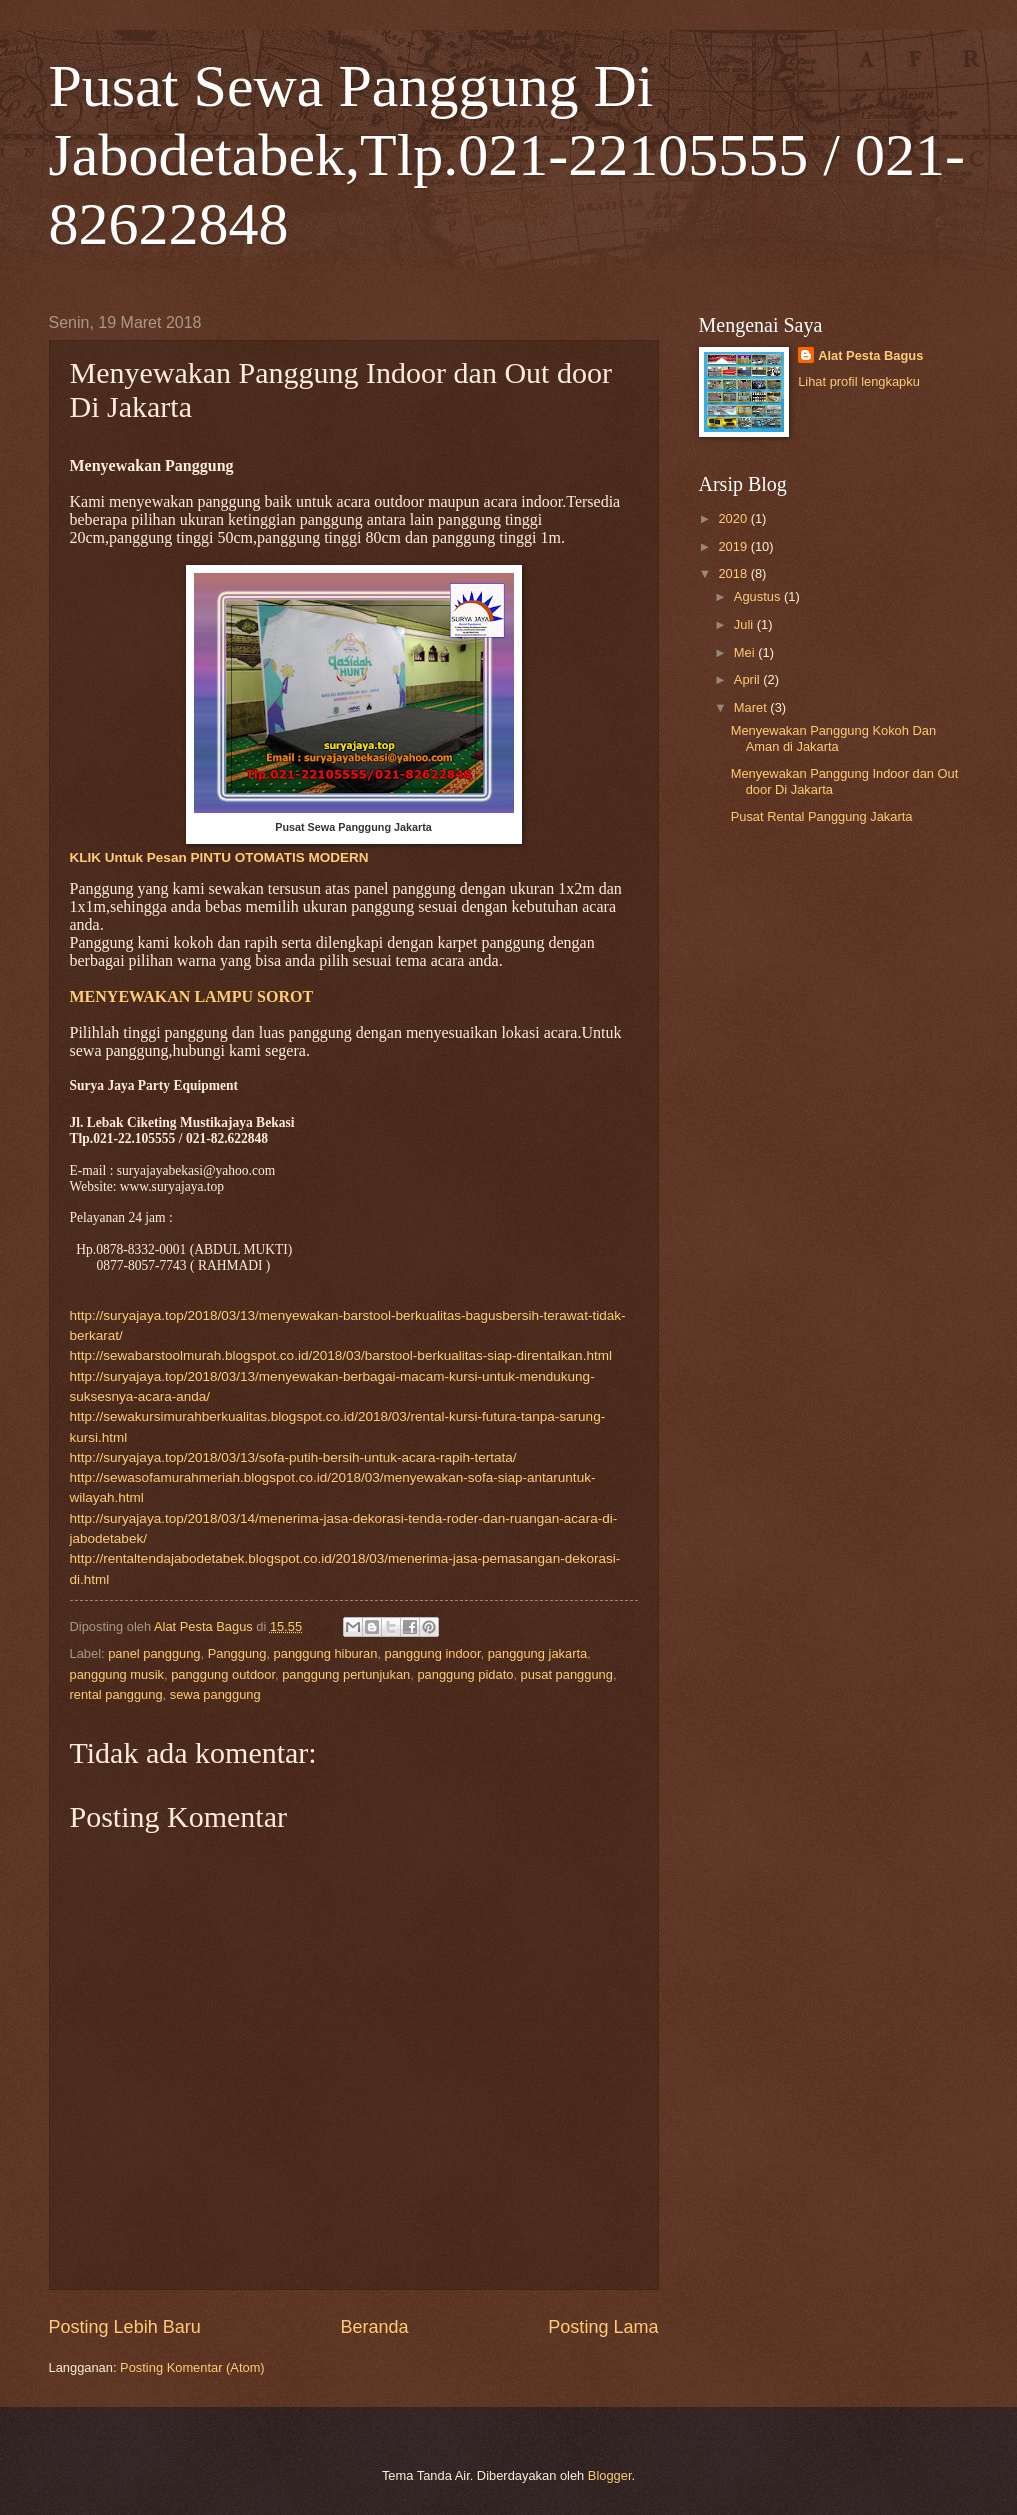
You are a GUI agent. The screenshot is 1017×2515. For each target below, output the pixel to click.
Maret (752, 707)
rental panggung (116, 1694)
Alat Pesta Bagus (870, 355)
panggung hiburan (326, 1653)
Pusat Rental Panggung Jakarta (822, 816)
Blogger (610, 2475)
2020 (734, 518)
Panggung (237, 1653)
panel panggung (154, 1653)
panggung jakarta (538, 1653)
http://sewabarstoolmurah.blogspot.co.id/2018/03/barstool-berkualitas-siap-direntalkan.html (341, 1355)
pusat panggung (567, 1674)
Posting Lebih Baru (125, 2327)
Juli (745, 624)
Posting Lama (603, 2327)
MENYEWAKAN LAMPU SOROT (192, 996)
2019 (734, 546)
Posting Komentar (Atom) (192, 2367)
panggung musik (117, 1674)
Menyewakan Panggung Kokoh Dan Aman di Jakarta (833, 738)
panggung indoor (433, 1653)
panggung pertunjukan (346, 1674)
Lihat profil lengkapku (859, 381)
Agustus (759, 596)
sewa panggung (215, 1694)
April (748, 679)
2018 (734, 573)
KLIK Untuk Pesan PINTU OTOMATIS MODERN (219, 857)
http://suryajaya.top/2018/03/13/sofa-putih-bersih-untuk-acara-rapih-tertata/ (293, 1457)
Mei (746, 652)
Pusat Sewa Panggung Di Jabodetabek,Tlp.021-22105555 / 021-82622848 (507, 155)
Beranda (374, 2327)
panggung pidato (465, 1674)
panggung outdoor (223, 1674)
